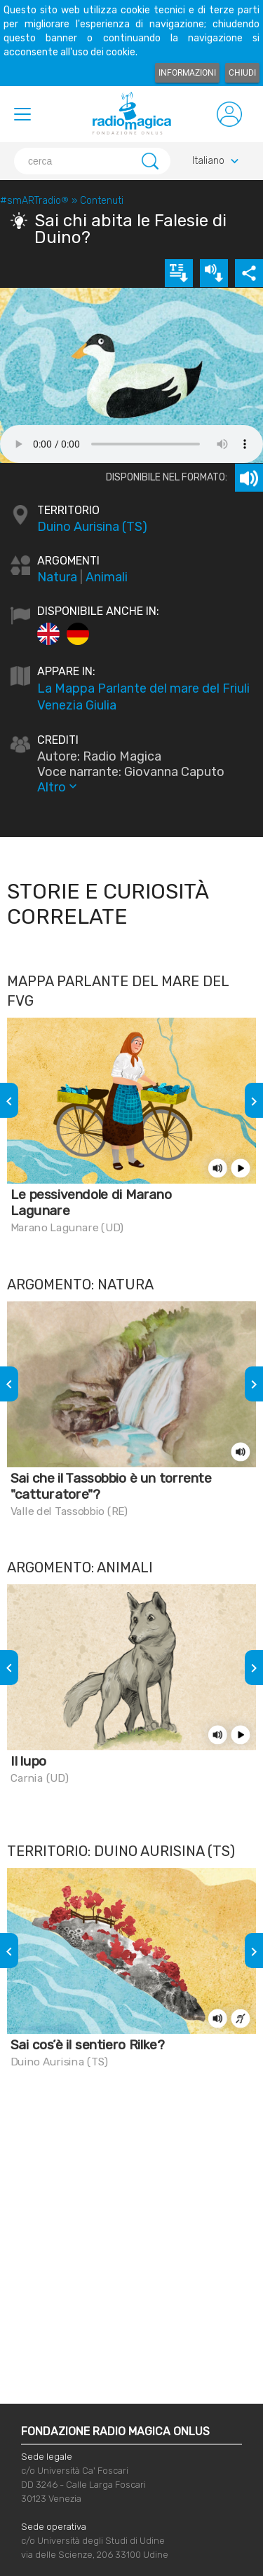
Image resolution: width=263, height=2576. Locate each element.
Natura (57, 577)
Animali (107, 577)
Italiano (217, 161)
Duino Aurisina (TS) (92, 526)
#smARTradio (34, 201)
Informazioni (187, 73)
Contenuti (101, 201)
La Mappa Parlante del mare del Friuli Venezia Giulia (143, 697)
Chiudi (242, 73)
